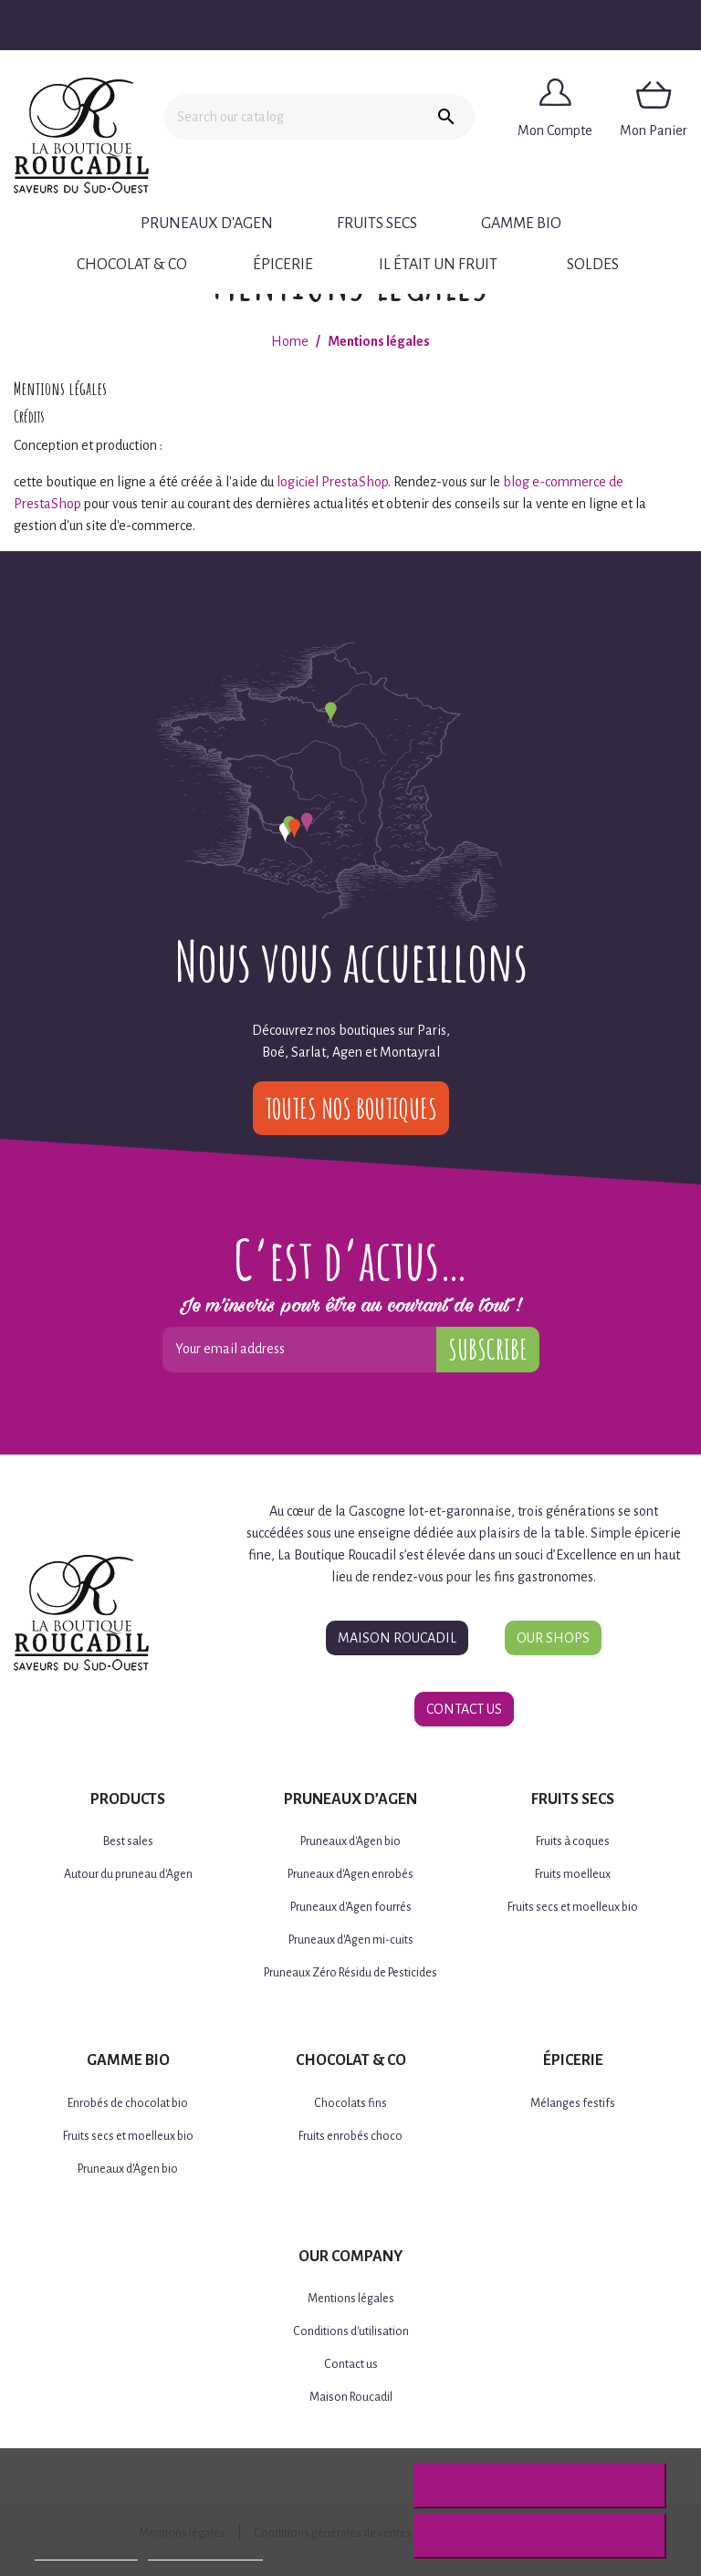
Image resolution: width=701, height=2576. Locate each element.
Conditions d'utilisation (351, 2331)
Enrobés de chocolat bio (128, 2103)
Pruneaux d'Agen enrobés (350, 1874)
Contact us (351, 2364)
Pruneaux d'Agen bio (350, 1841)
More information (86, 2552)
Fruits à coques (573, 1841)
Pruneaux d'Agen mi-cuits (350, 1940)
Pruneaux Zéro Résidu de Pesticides (350, 1972)
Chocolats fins (350, 2103)
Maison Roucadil (397, 1638)
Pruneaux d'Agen (207, 223)
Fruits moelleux (573, 1874)
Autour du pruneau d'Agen (128, 1874)
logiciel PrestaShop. (335, 482)
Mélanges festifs (572, 2103)
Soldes (593, 264)
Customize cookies (205, 2552)
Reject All (539, 2486)
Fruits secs (377, 223)
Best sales (128, 1841)
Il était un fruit (438, 264)
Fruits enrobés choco (350, 2136)
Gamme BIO (521, 223)
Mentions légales (351, 2298)
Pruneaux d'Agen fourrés (351, 1907)
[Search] (291, 117)
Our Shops (553, 1638)
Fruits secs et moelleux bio (572, 1907)
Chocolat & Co (132, 264)
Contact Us (464, 1709)
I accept (539, 2536)
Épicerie (283, 264)
